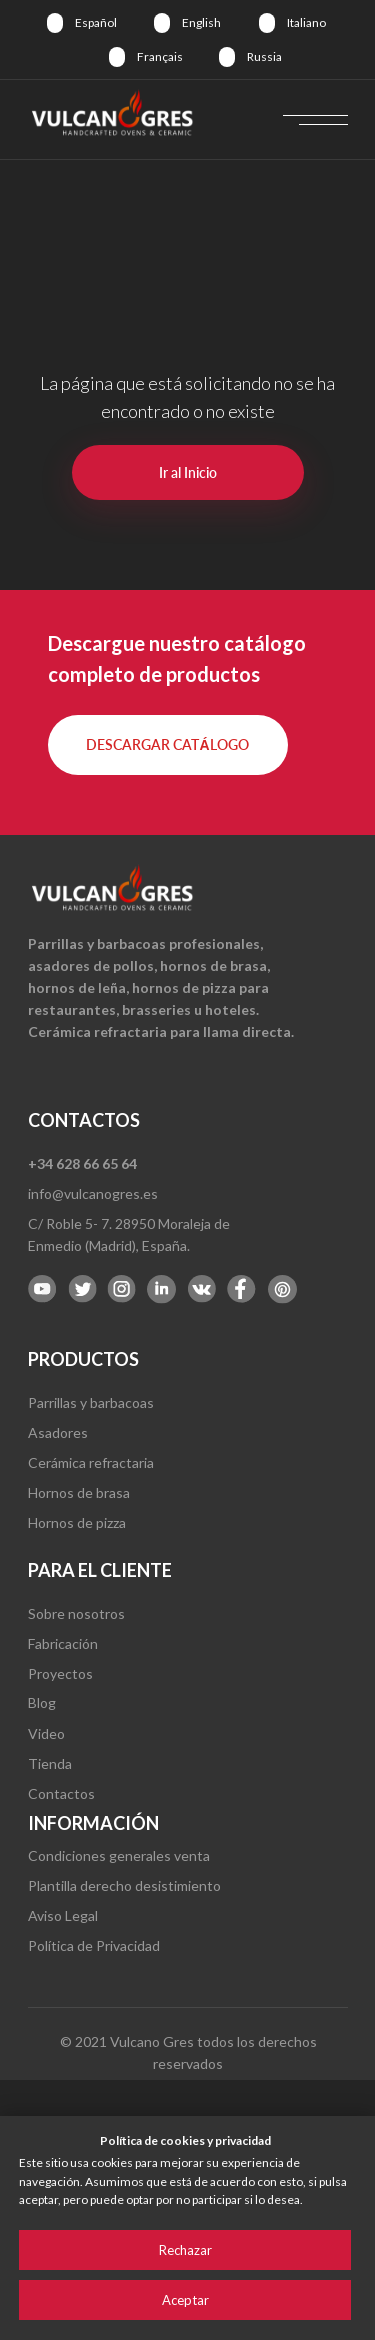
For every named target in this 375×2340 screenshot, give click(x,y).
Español (96, 22)
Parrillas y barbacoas (91, 1402)
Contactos (61, 1793)
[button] (168, 745)
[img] (55, 23)
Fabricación (63, 1643)
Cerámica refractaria (91, 1462)
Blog (42, 1702)
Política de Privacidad (94, 1945)
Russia (264, 56)
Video (46, 1733)
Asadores (58, 1432)
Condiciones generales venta (119, 1855)
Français (160, 56)
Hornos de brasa (79, 1492)
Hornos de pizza (77, 1522)
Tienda (50, 1763)
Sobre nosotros (76, 1613)
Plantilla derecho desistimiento (124, 1885)
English (201, 22)
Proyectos (60, 1673)
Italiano (306, 22)
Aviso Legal (63, 1915)
